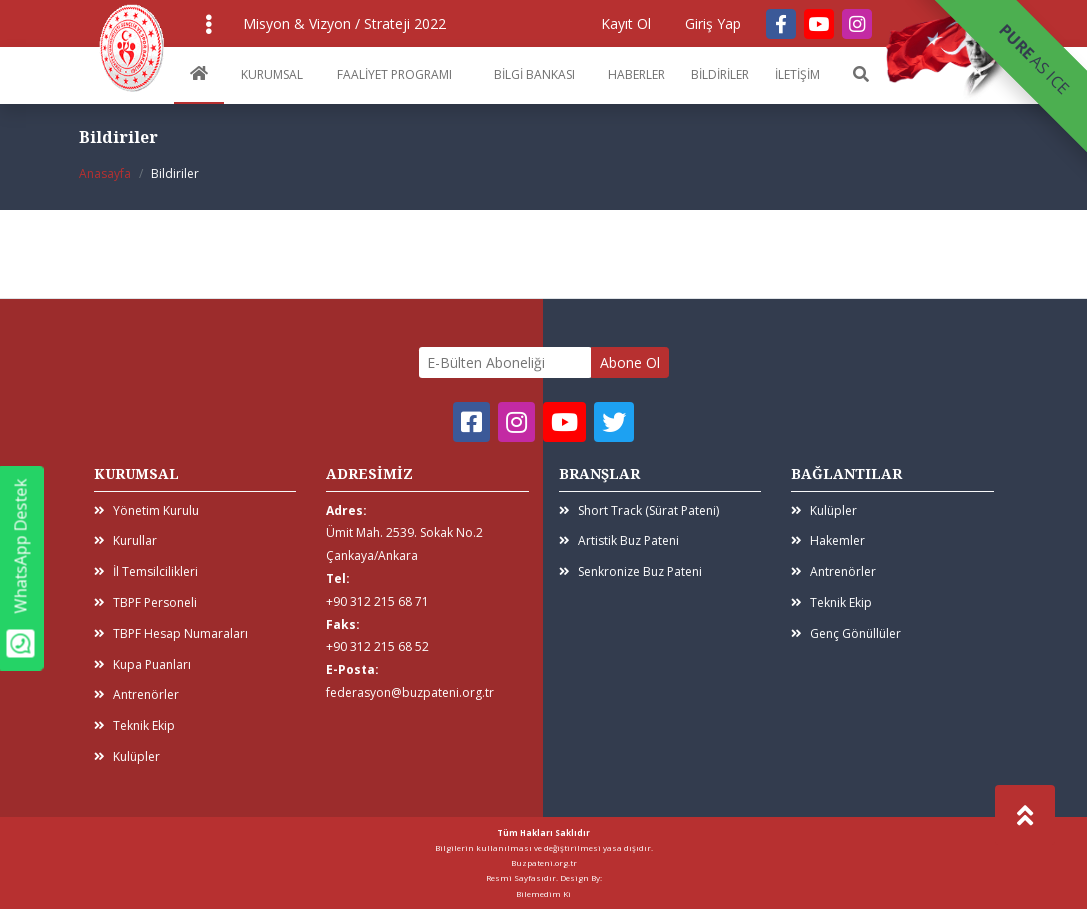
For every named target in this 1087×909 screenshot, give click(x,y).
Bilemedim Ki (543, 893)
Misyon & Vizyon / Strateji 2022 (344, 23)
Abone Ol (630, 362)
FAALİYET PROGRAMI (394, 74)
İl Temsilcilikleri (146, 571)
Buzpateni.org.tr (544, 862)
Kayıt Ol (626, 23)
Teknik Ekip (134, 725)
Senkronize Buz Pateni (630, 571)
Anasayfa (105, 173)
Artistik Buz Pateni (619, 540)
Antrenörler (136, 694)
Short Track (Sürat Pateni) (639, 510)
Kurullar (125, 540)
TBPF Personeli (145, 602)
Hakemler (828, 540)
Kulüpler (127, 756)
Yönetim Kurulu (146, 510)
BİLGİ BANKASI (534, 74)
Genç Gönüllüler (846, 633)
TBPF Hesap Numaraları (171, 633)
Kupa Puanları (142, 664)
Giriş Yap (713, 23)
